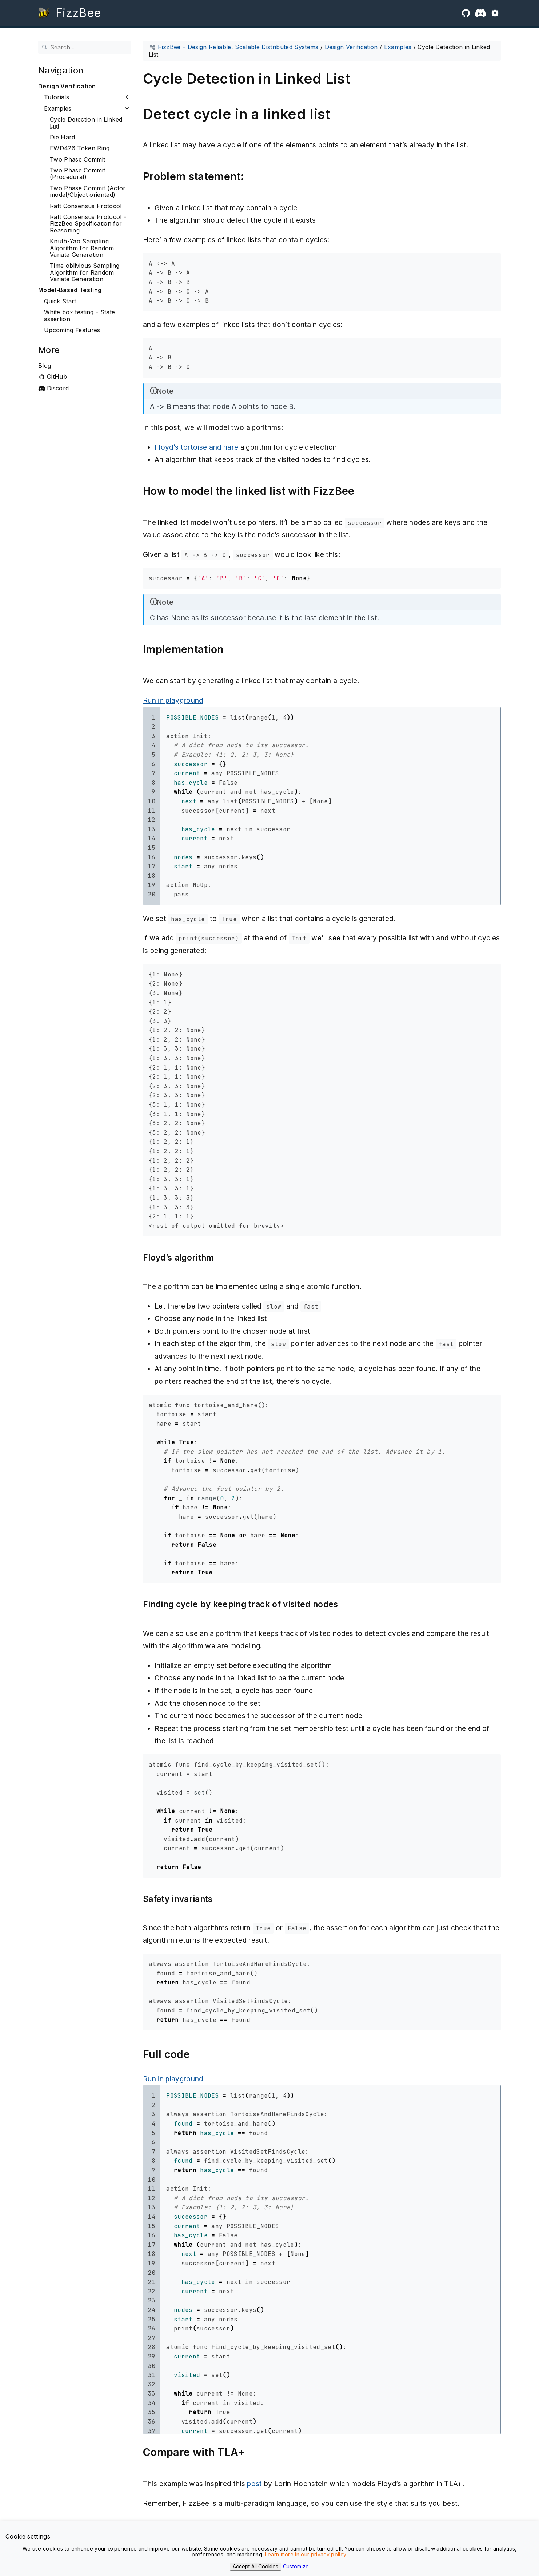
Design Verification (67, 86)
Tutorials (56, 97)
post (254, 2483)
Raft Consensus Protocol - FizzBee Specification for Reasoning (88, 224)
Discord (58, 388)
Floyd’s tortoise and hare (196, 447)
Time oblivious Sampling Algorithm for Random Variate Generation (85, 272)
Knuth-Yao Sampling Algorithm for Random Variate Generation (82, 248)
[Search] (84, 47)
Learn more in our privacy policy (305, 2554)
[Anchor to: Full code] (200, 2054)
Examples (58, 108)
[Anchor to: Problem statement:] (254, 176)
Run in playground (173, 700)
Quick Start (60, 301)
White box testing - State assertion (79, 315)
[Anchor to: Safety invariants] (222, 1899)
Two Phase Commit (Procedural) (77, 173)
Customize (296, 2566)
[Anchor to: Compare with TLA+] (254, 2452)
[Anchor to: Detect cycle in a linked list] (340, 114)
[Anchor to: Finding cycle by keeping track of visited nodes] (348, 1604)
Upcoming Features (72, 330)
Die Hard (62, 137)
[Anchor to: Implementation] (233, 649)
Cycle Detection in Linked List (86, 123)
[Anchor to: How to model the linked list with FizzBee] (364, 491)
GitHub (57, 376)
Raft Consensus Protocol (86, 206)
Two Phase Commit (77, 159)
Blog (44, 365)
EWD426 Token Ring (80, 148)
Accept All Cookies (255, 2566)
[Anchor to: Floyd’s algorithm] (224, 1258)
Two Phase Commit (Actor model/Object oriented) (88, 191)
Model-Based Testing (69, 290)
